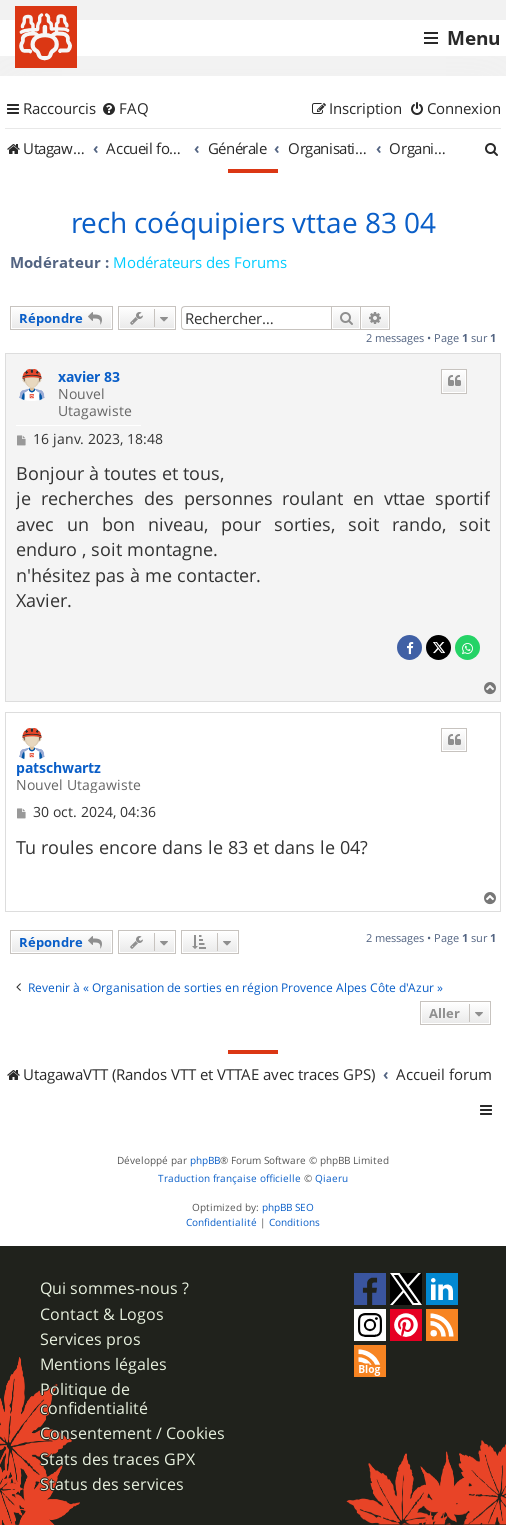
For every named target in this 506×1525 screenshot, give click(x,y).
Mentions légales (103, 1364)
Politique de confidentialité (94, 1399)
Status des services (112, 1484)
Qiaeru (331, 1178)
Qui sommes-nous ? (114, 1288)
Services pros (90, 1339)
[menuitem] (125, 109)
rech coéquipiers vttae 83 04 (253, 223)
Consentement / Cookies (132, 1433)
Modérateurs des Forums (200, 262)
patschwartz (58, 768)
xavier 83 (89, 377)
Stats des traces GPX (117, 1459)
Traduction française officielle (229, 1178)
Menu (473, 38)
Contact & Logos (102, 1314)
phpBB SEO (288, 1207)
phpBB (205, 1160)
